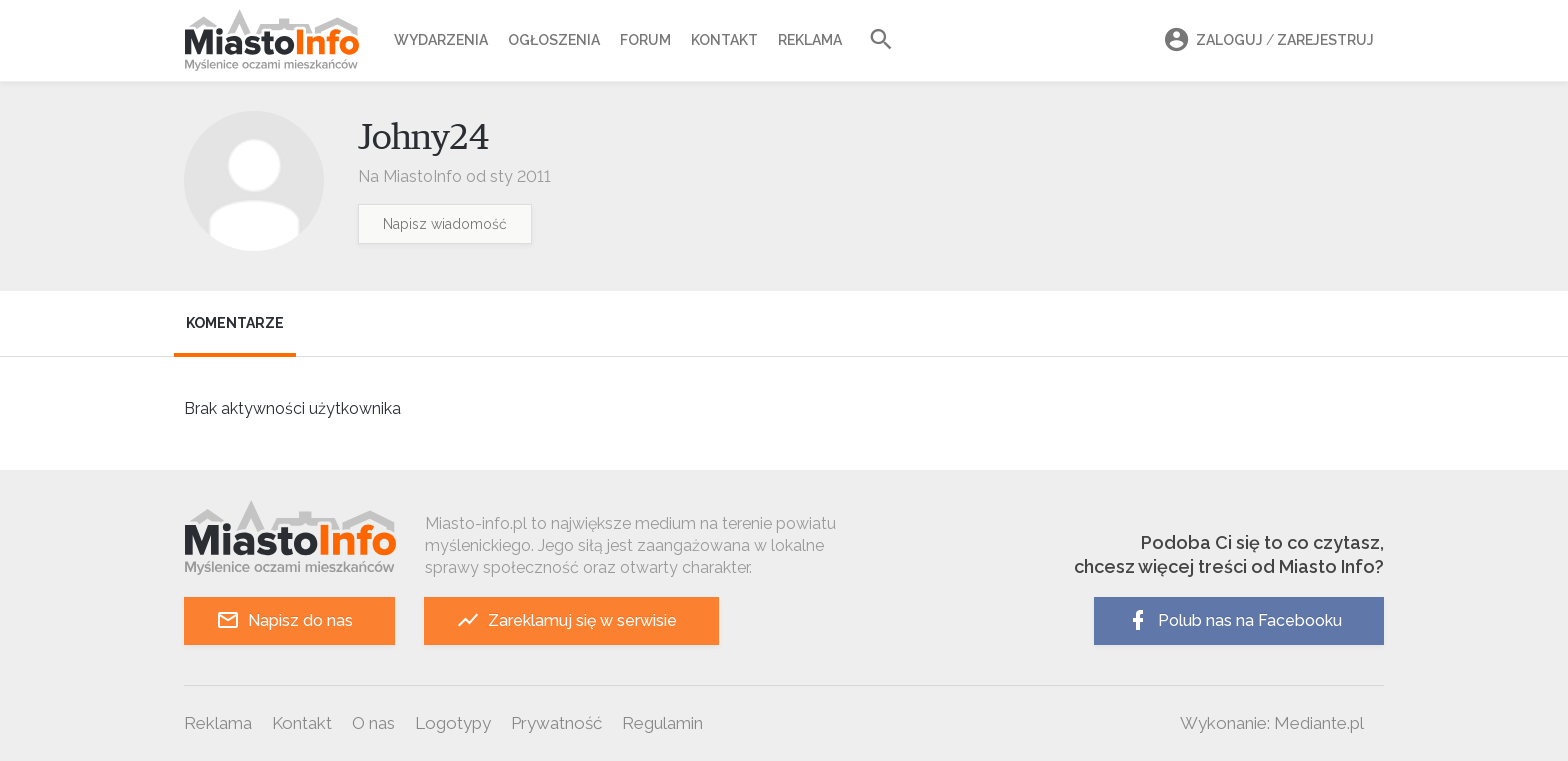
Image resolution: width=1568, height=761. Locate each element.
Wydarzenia (441, 40)
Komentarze (235, 323)
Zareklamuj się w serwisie (566, 620)
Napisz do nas (284, 620)
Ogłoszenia (554, 40)
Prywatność (556, 723)
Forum (645, 40)
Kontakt (724, 40)
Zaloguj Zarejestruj (1266, 40)
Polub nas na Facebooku (1234, 620)
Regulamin (662, 723)
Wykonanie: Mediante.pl (1272, 723)
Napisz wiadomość (445, 224)
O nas (373, 723)
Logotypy (453, 723)
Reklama (810, 40)
